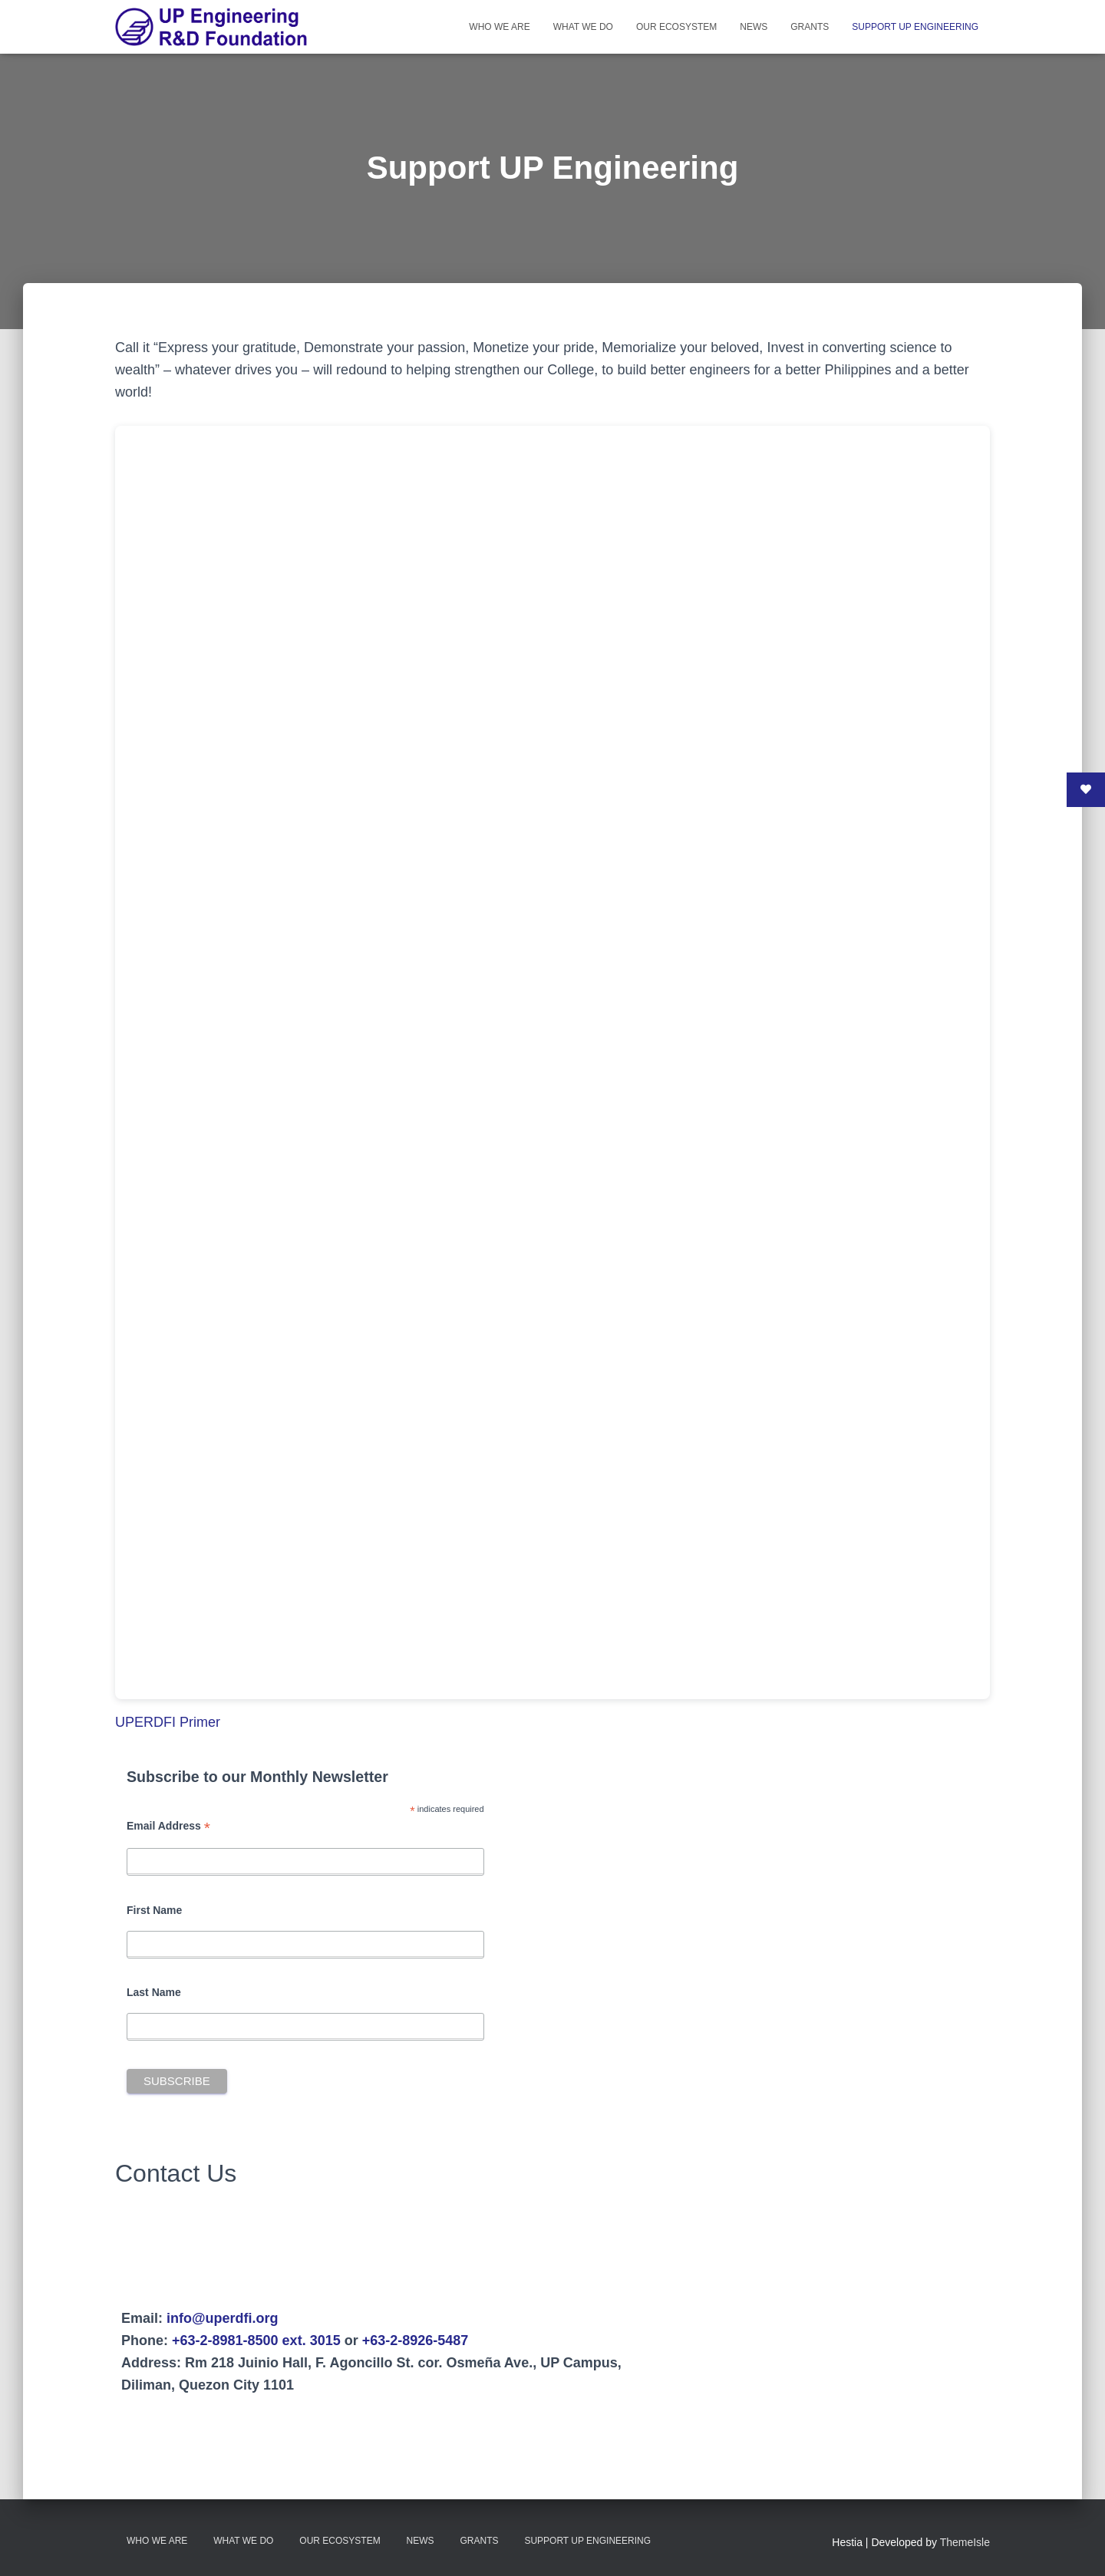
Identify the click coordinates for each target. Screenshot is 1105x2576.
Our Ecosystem (676, 26)
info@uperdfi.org (223, 2318)
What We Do (583, 26)
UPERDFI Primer (167, 1722)
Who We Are (499, 26)
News (753, 26)
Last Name (154, 1992)
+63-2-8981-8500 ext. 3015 (256, 2340)
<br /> (552, 1062)
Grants (809, 26)
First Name (154, 1910)
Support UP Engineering (915, 26)
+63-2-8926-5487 (415, 2340)
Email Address (168, 1826)
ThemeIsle (965, 2542)
